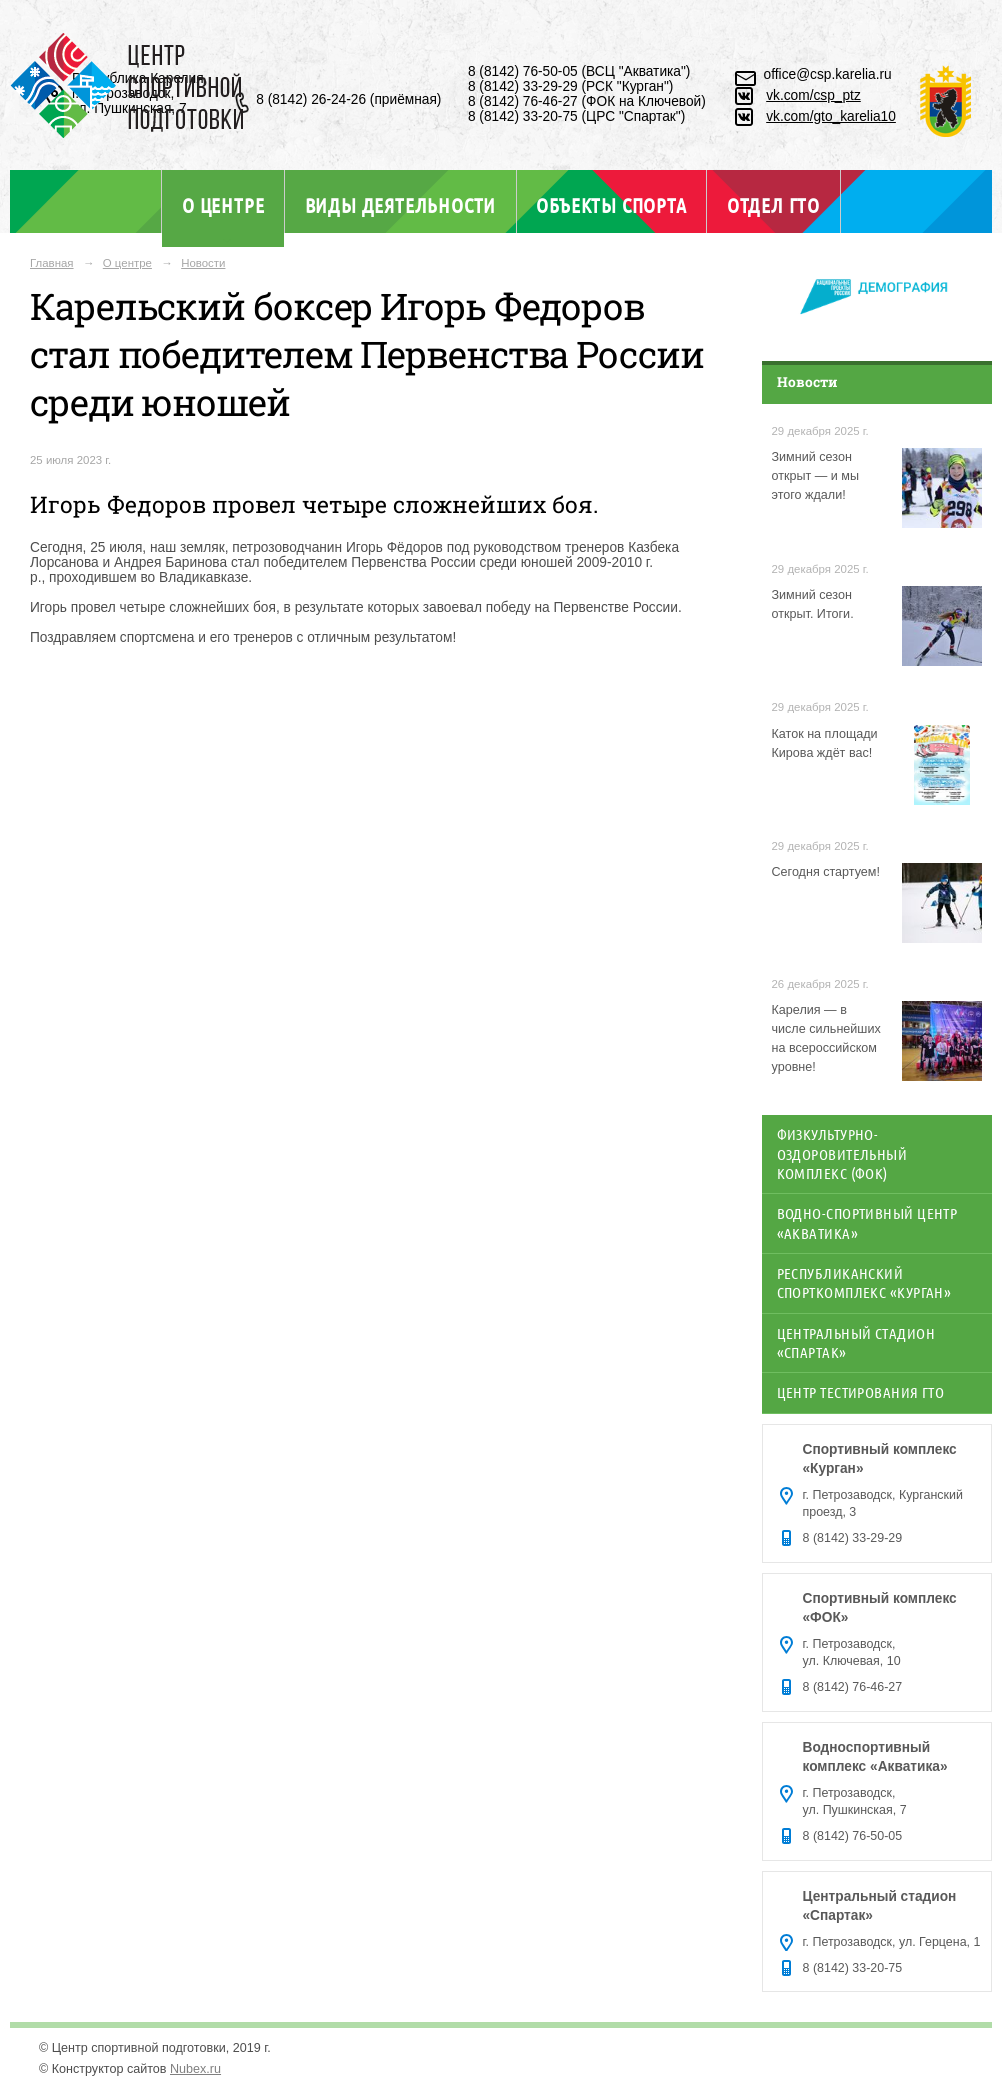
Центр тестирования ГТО (861, 1392)
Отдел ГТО (773, 205)
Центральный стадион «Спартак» (856, 1342)
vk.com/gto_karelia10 (831, 116)
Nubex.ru (195, 2069)
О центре (223, 205)
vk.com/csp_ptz (813, 95)
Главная (52, 263)
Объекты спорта (611, 205)
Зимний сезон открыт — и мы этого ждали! (816, 476)
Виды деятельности (400, 205)
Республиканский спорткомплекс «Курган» (864, 1282)
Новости (203, 263)
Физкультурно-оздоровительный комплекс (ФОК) (842, 1153)
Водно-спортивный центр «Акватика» (867, 1222)
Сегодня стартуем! (826, 872)
